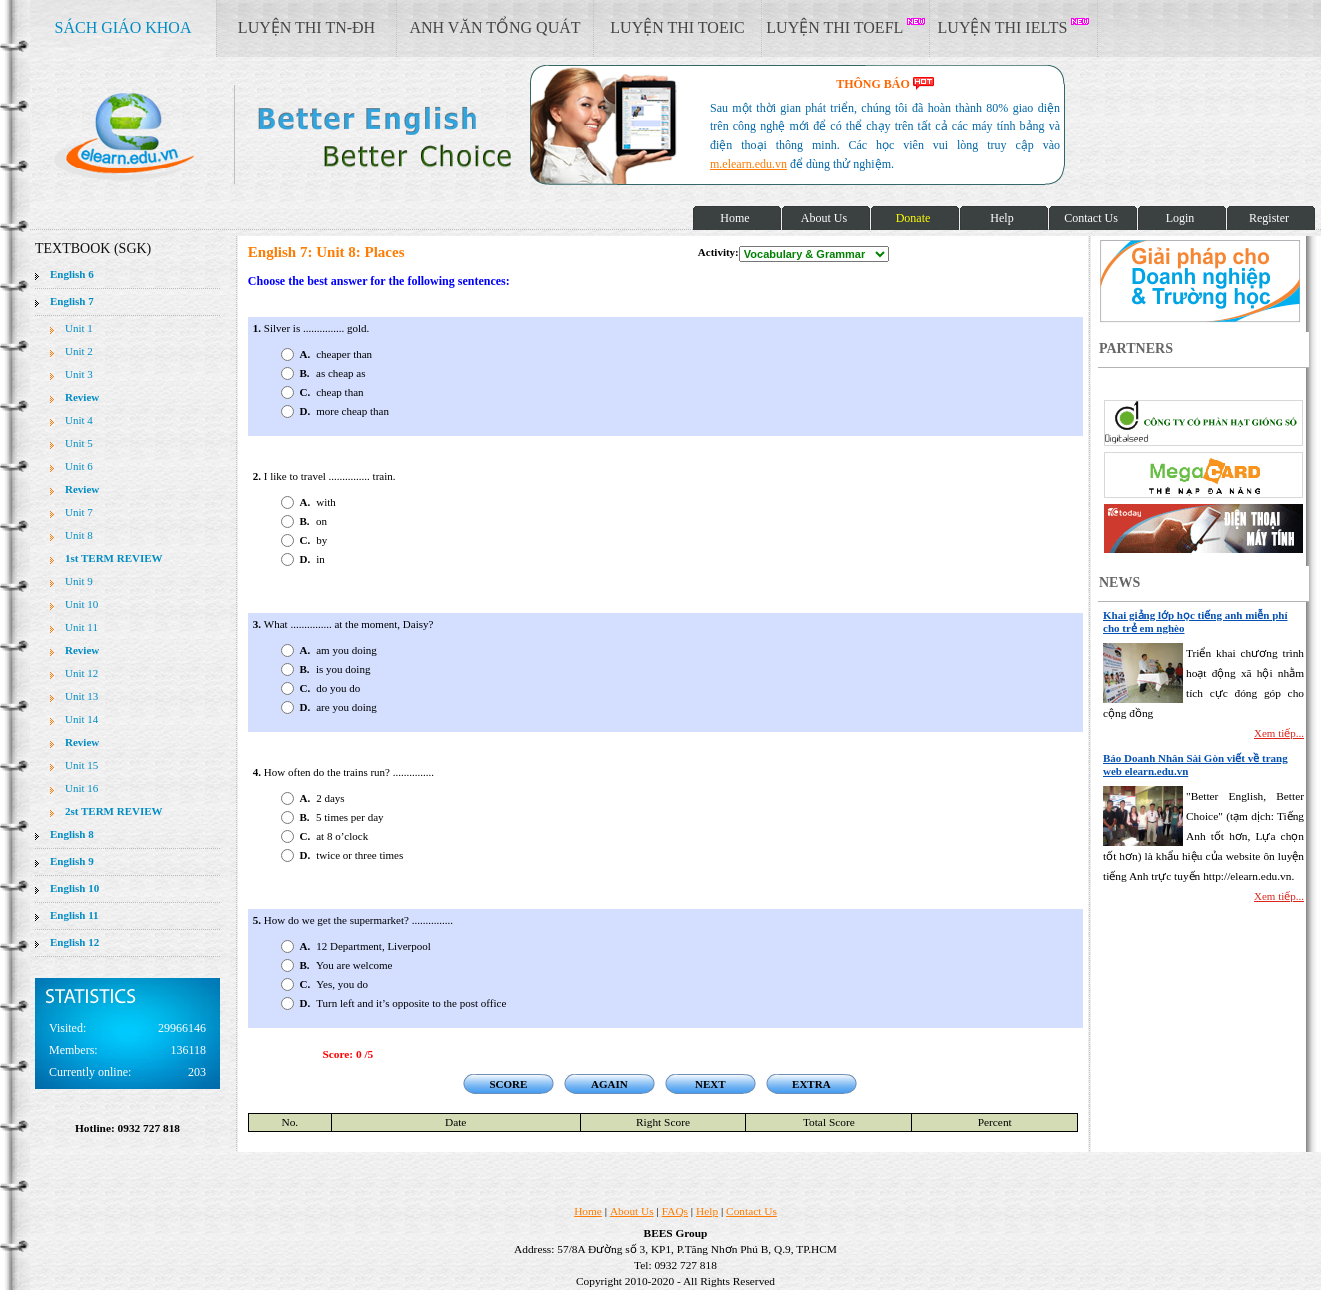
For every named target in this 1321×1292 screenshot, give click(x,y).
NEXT (710, 1084)
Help (707, 1211)
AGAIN (609, 1084)
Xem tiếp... (1279, 733)
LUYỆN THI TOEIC (677, 27)
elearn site (317, 135)
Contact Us (751, 1211)
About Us (632, 1211)
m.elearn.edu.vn (748, 164)
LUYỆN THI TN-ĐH (306, 27)
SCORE (508, 1084)
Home (588, 1211)
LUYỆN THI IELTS (1014, 27)
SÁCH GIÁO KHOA (123, 27)
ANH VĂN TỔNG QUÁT (494, 27)
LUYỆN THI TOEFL (845, 27)
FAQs (675, 1211)
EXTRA (811, 1084)
